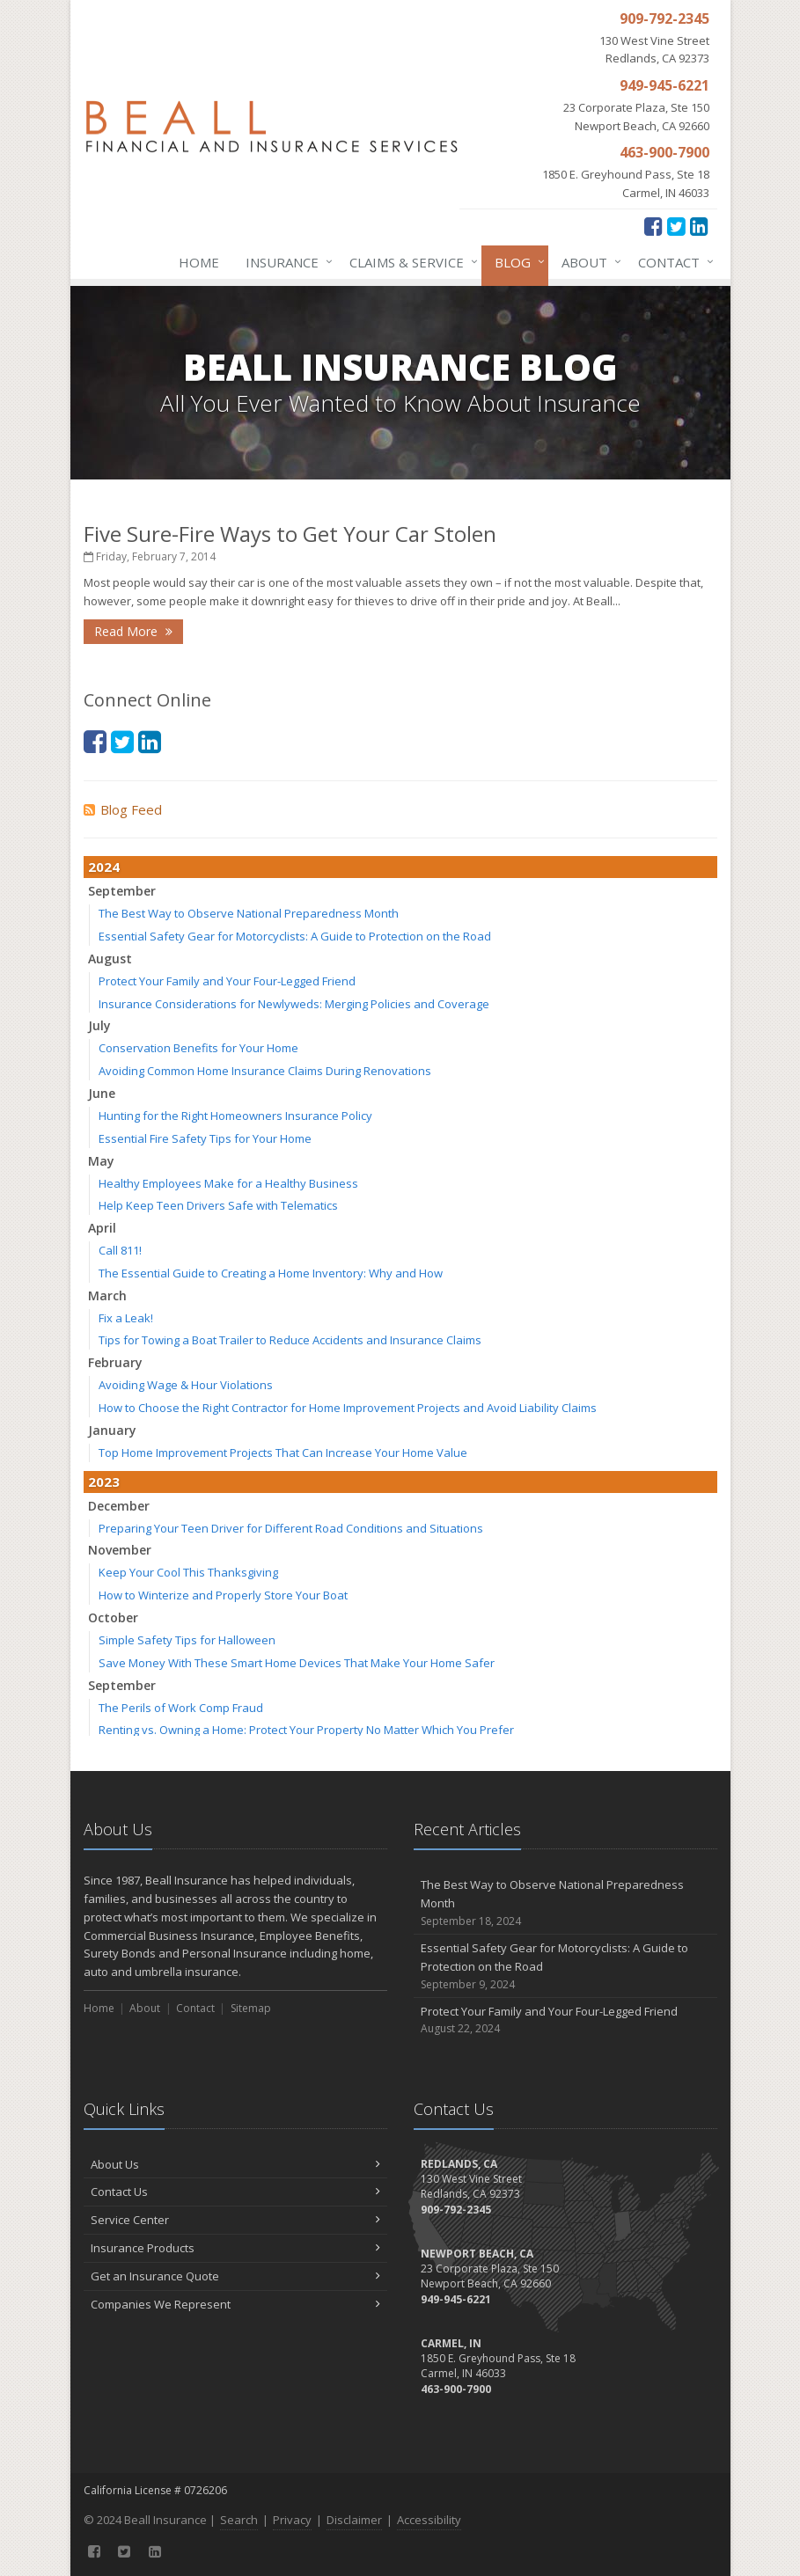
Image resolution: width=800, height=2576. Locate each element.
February (115, 1362)
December (119, 1505)
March (107, 1295)
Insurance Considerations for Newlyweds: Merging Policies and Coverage (294, 1004)
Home (199, 262)
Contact (672, 262)
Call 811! (120, 1250)
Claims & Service (410, 262)
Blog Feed (123, 809)
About (587, 262)
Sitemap (251, 2008)
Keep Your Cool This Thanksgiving (188, 1572)
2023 (104, 1481)
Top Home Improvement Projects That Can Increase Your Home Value (283, 1452)
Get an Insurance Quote (235, 2276)
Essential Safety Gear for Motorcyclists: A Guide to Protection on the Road (295, 936)
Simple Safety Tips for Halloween (187, 1640)
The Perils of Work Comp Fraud (181, 1708)
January (112, 1430)
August (110, 958)
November (119, 1549)
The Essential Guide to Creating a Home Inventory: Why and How (271, 1273)
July (99, 1025)
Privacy (292, 2520)
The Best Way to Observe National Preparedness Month (249, 913)
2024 (104, 866)
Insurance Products (235, 2248)
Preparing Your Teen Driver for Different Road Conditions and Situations (291, 1528)
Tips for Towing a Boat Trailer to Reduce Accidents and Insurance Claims (290, 1340)
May (101, 1161)
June (101, 1093)
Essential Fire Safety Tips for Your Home (205, 1138)
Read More (133, 631)
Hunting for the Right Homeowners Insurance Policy (235, 1115)
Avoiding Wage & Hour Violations (186, 1385)
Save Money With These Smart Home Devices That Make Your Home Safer (297, 1663)
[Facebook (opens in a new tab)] (653, 225)
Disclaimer (354, 2520)
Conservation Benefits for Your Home (198, 1048)
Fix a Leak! (126, 1318)
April (102, 1227)
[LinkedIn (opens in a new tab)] (699, 225)
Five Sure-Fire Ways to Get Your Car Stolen (290, 533)
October (113, 1617)
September (122, 890)
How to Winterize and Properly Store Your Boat (223, 1595)
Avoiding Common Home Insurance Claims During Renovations (265, 1071)
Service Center (235, 2220)
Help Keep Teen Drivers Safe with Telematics (218, 1205)
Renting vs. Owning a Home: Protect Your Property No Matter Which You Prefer (306, 1730)
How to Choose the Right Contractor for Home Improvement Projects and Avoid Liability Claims (348, 1408)
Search (239, 2520)
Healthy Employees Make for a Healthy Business (228, 1183)
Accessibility (429, 2520)
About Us (235, 2164)
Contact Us (235, 2191)
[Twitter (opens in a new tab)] (676, 225)
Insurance (286, 262)
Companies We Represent (235, 2304)
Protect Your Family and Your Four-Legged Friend (227, 981)
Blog (516, 262)
